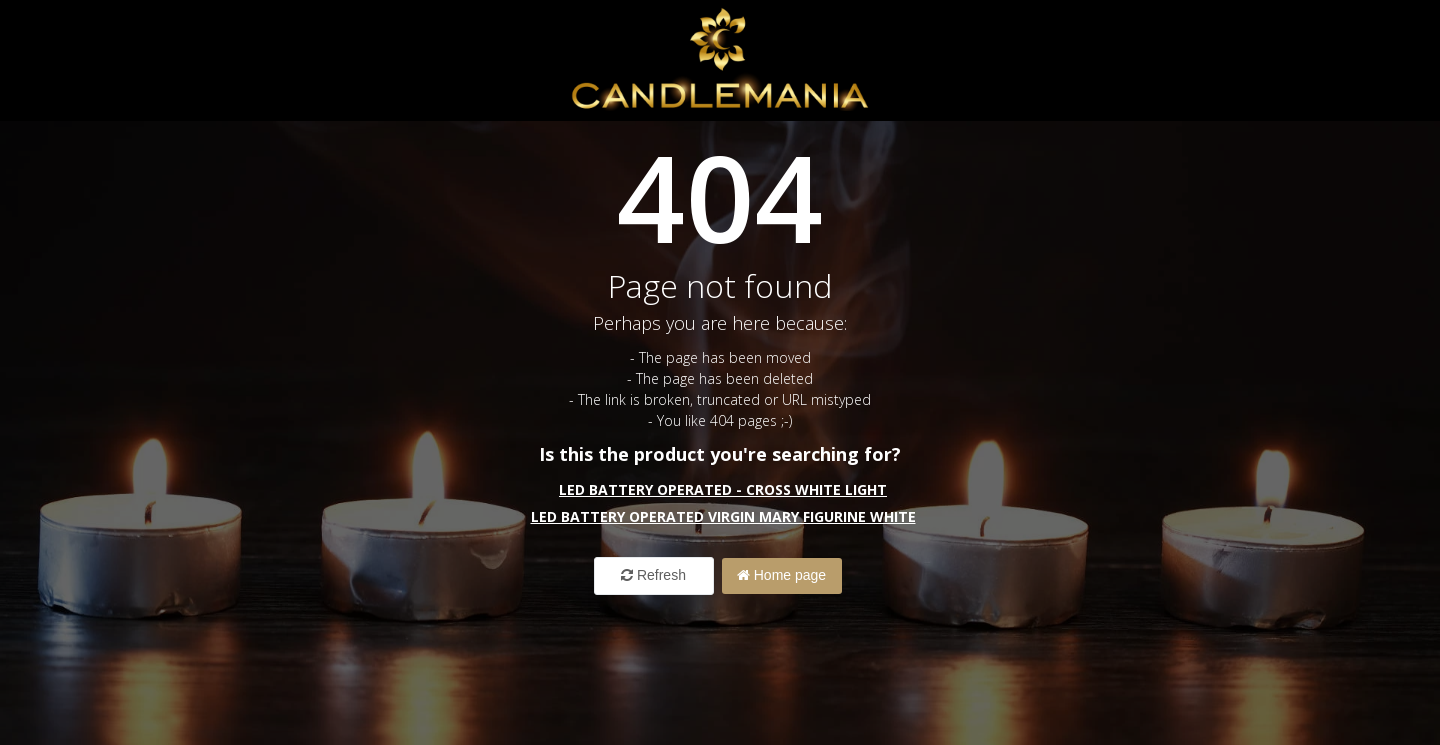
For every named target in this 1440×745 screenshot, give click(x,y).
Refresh (653, 575)
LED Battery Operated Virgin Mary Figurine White (723, 516)
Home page (781, 575)
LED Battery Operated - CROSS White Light (723, 489)
